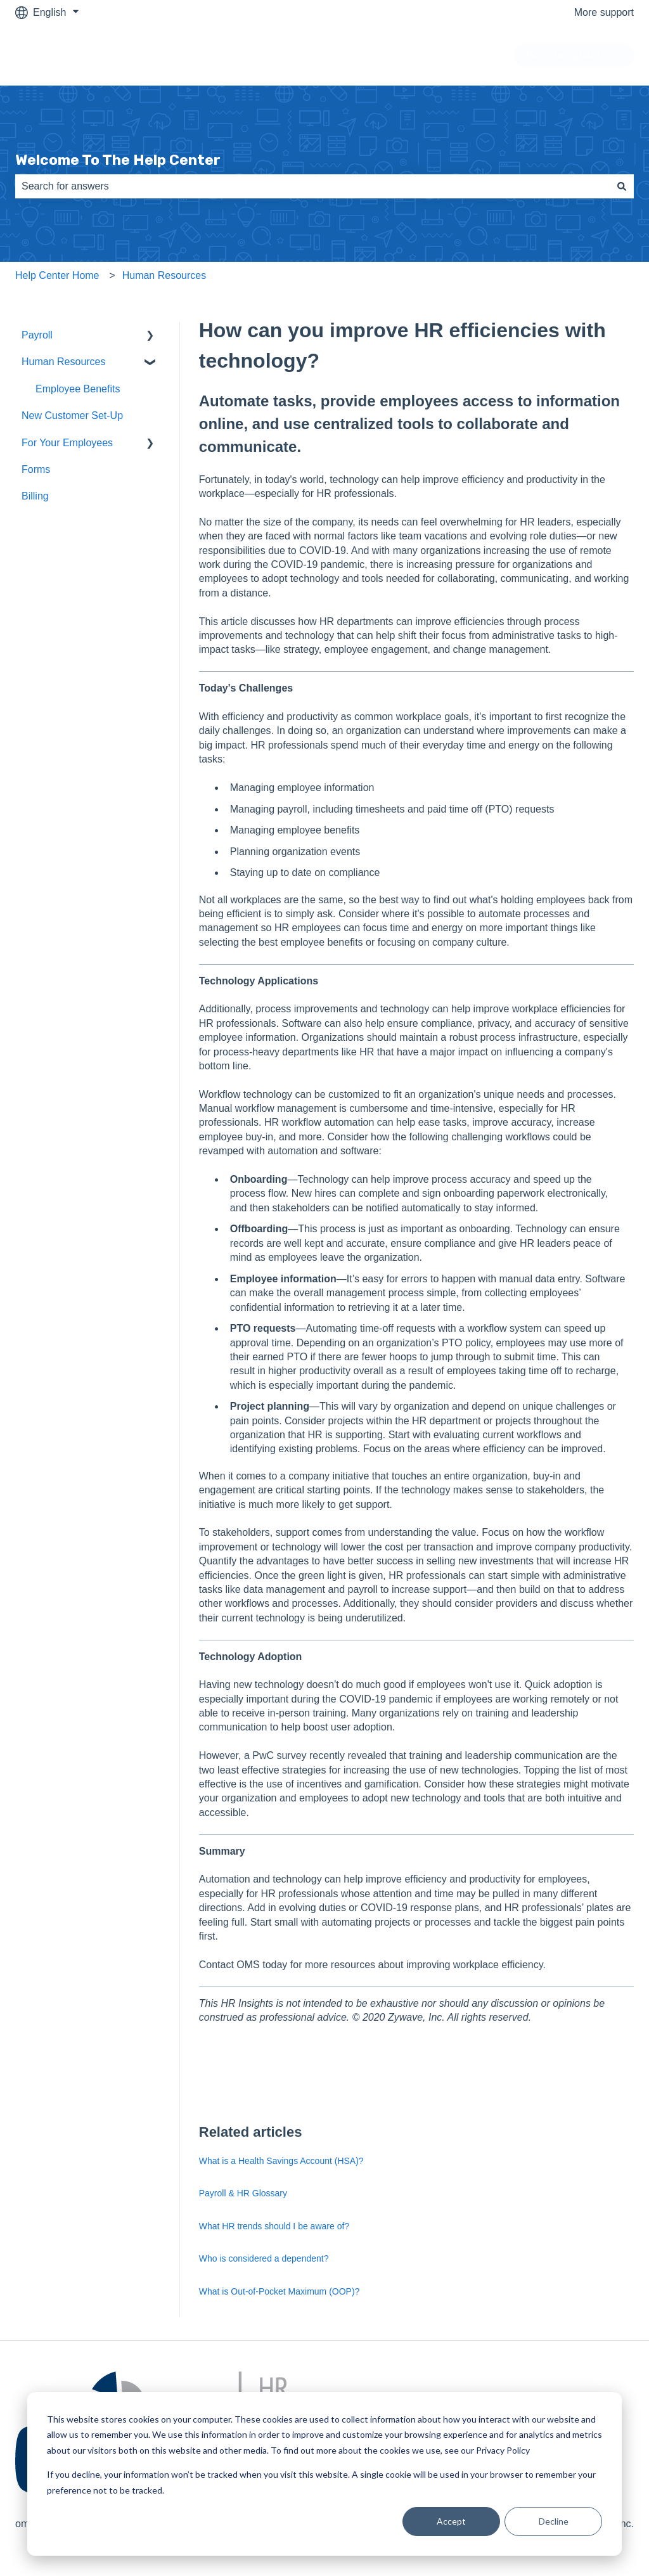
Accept (451, 2521)
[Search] (622, 186)
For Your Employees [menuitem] (67, 442)
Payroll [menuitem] (37, 335)
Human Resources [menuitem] (64, 361)
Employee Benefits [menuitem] (77, 388)
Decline (554, 2521)
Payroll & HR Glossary (243, 2193)
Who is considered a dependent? (264, 2258)
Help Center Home (57, 275)
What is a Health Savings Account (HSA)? (281, 2161)
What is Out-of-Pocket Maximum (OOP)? (279, 2291)
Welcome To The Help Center (118, 160)
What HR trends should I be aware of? (274, 2226)
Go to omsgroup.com (574, 54)
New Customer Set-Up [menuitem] (72, 415)
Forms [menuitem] (36, 469)
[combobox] (312, 186)
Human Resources (164, 275)
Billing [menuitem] (35, 496)
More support (604, 12)
